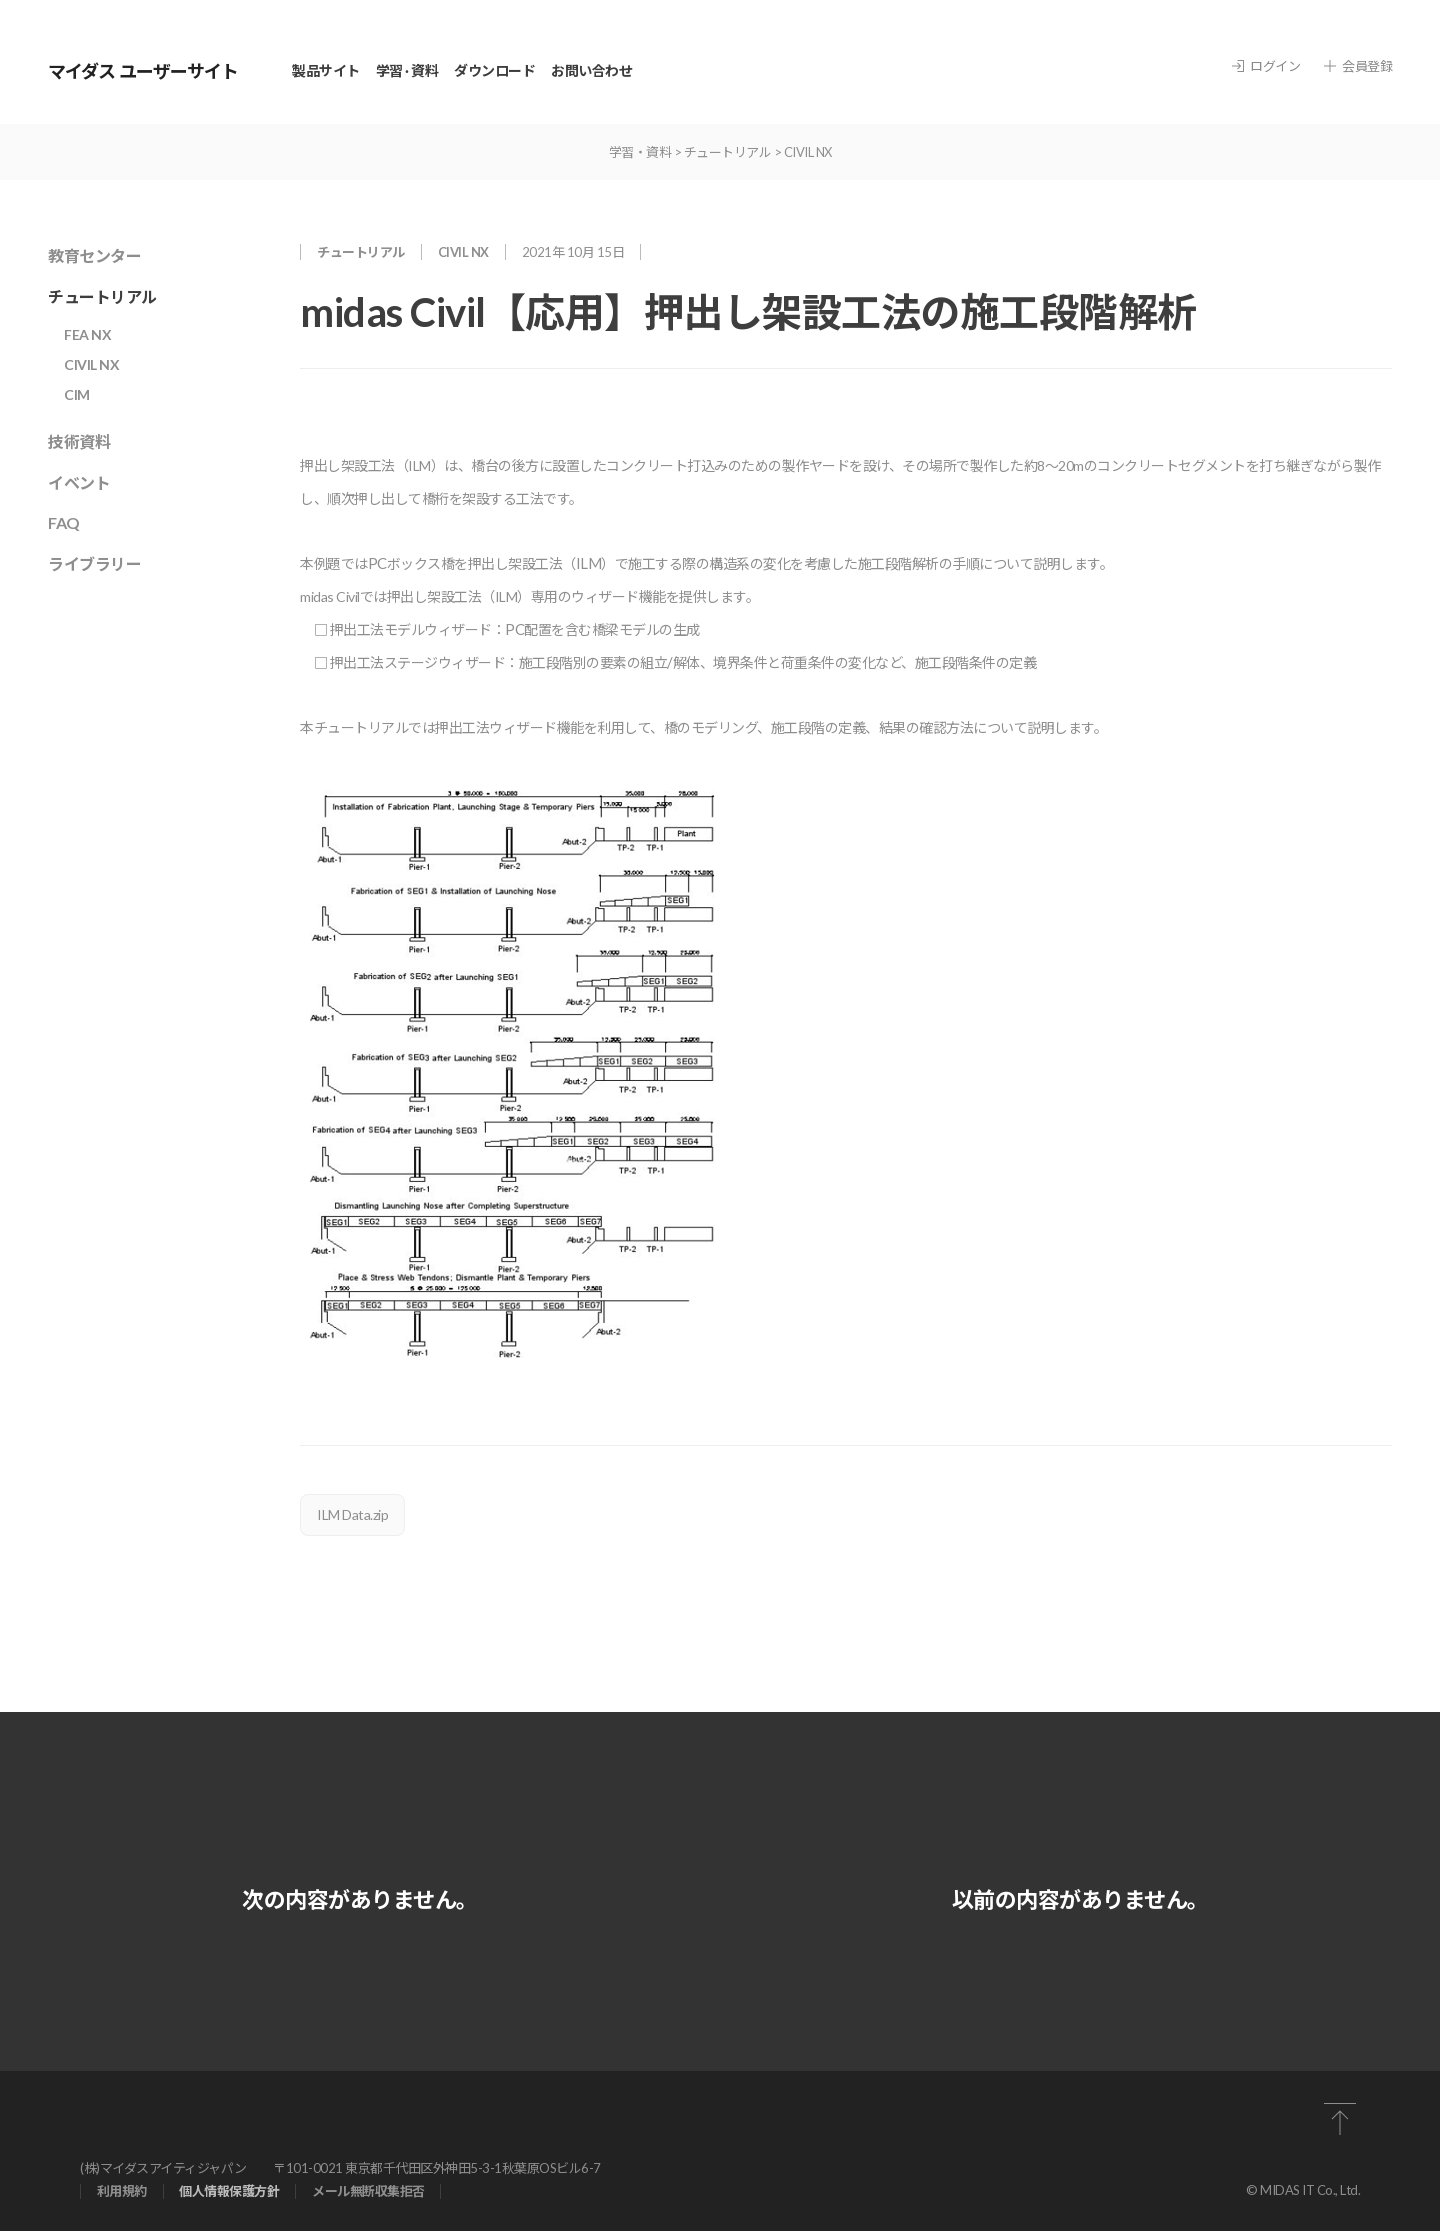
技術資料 (79, 441)
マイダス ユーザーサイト (143, 71)
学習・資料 (640, 152)
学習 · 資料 (407, 70)
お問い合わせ (591, 70)
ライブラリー (94, 563)
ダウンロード (494, 70)
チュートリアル (728, 152)
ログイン (1266, 66)
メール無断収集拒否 (369, 2192)
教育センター (94, 255)
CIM (77, 394)
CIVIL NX (808, 152)
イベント (79, 482)
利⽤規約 (122, 2192)
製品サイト (326, 70)
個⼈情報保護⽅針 (230, 2192)
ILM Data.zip (352, 1514)
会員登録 (1358, 66)
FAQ (64, 522)
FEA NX (87, 334)
